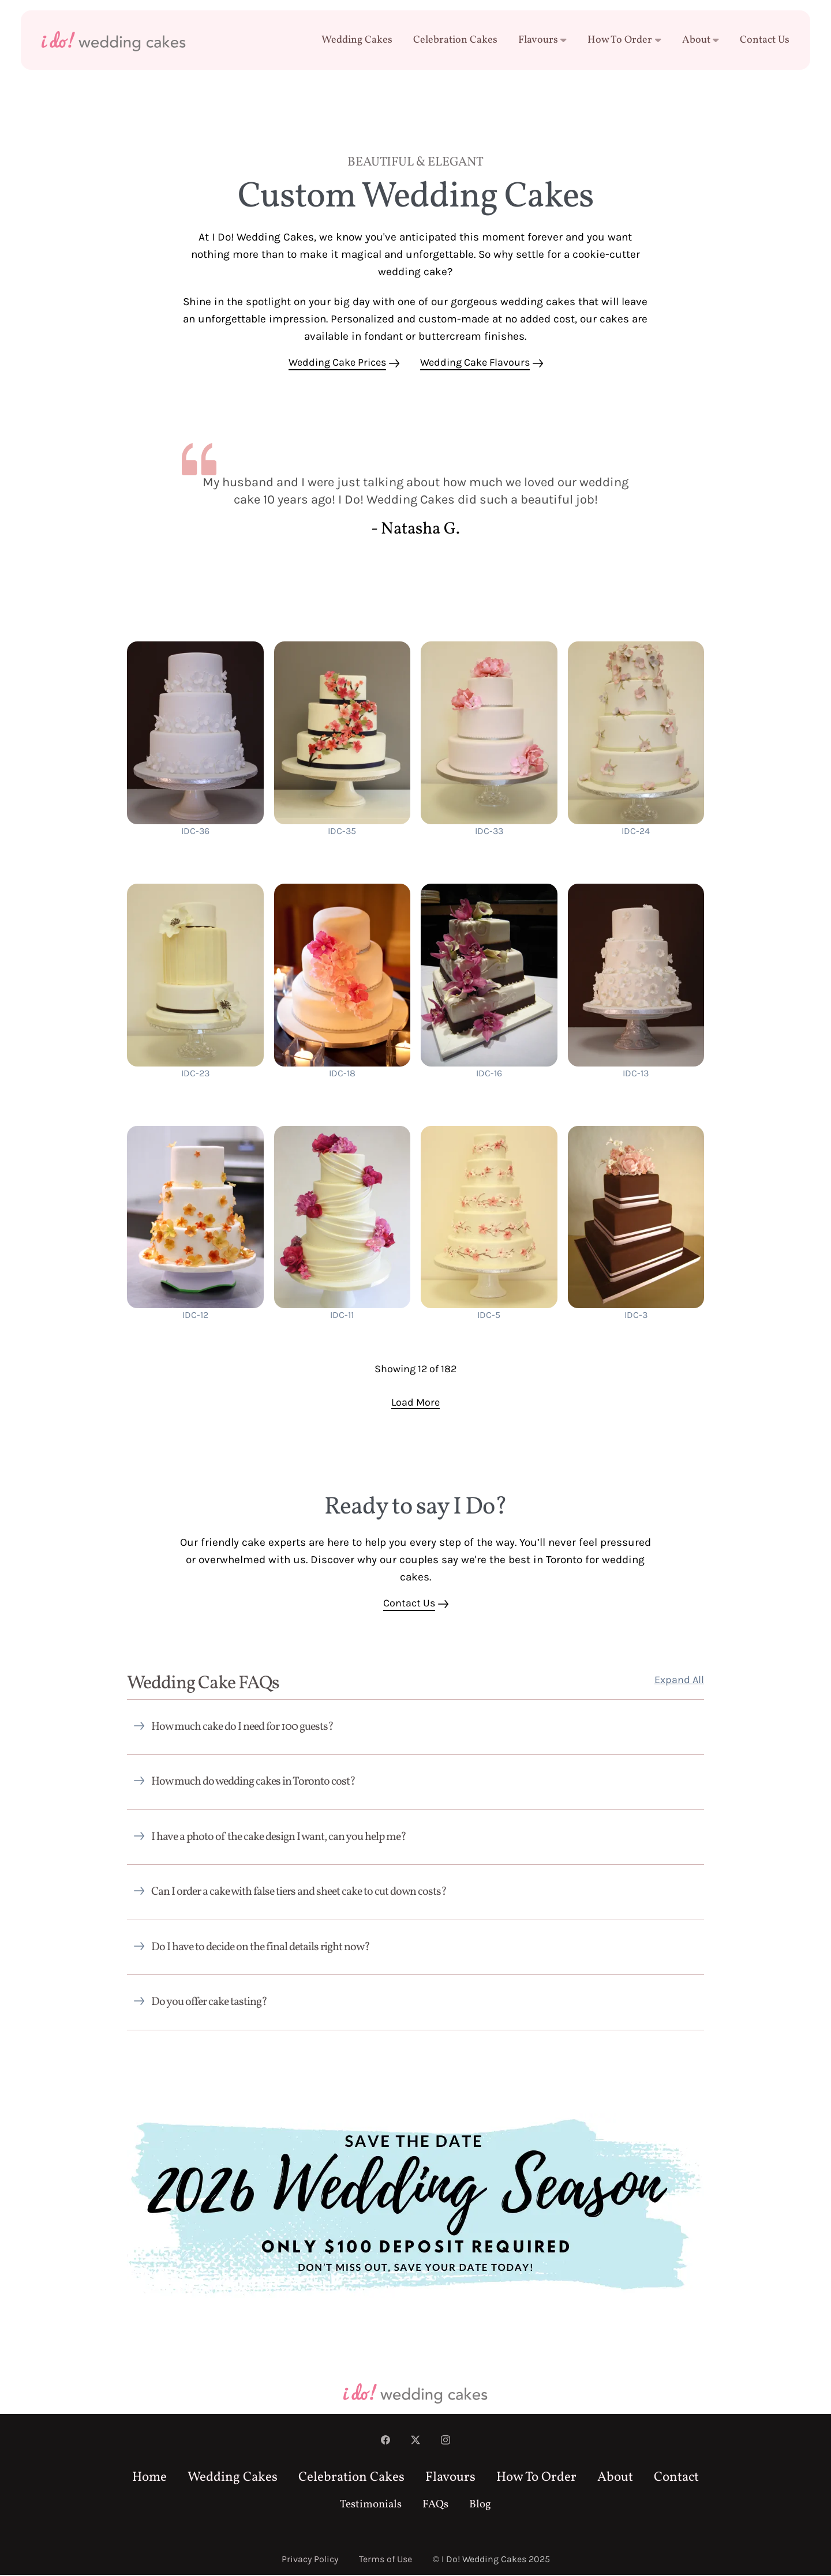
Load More (415, 1402)
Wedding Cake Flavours (475, 363)
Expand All (679, 1680)
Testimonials (371, 2505)
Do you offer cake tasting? (209, 2003)
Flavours (542, 40)
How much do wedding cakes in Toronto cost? (253, 1783)
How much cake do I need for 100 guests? (242, 1728)
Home (149, 2478)
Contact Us (764, 40)
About (701, 40)
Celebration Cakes (455, 40)
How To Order (624, 40)
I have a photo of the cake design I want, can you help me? (278, 1838)
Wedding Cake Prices (337, 363)
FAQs (435, 2505)
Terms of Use (385, 2560)
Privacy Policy (310, 2560)
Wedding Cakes (356, 40)
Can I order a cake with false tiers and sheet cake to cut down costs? (299, 1893)
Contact (676, 2478)
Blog (480, 2505)
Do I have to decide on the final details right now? (260, 1948)
